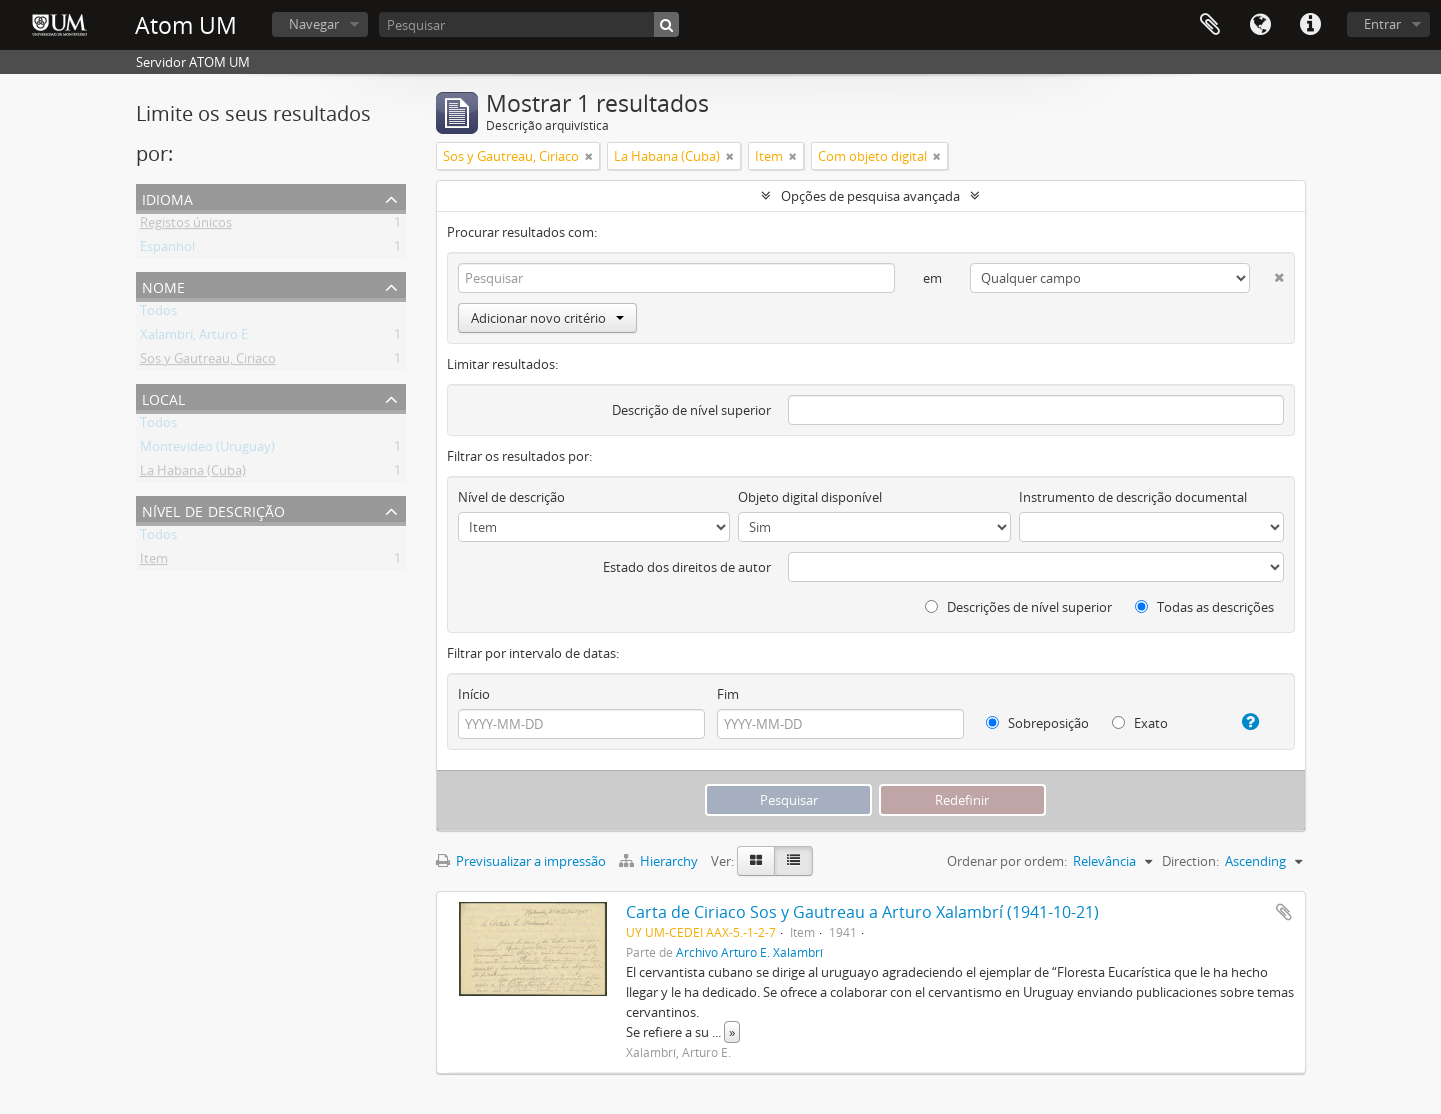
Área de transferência (1210, 25)
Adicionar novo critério (547, 318)
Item (154, 562)
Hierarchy (660, 861)
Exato (1140, 723)
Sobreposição (1037, 723)
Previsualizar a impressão (521, 861)
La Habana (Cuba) (193, 474)
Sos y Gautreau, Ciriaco (208, 362)
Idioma (1260, 25)
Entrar (1382, 24)
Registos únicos (186, 226)
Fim (728, 694)
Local (163, 397)
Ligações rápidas (1310, 25)
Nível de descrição (213, 509)
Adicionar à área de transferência (1284, 912)
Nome (163, 285)
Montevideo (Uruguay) (207, 450)
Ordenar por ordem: (1007, 861)
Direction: (1190, 861)
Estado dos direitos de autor (687, 567)
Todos (158, 314)
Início (474, 694)
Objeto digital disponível (810, 497)
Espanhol (167, 250)
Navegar (314, 24)
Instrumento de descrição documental (1133, 497)
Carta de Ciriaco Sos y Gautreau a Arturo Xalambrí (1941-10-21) (862, 912)
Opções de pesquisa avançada (870, 196)
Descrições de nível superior (1018, 607)
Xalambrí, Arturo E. (195, 338)
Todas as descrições (1204, 607)
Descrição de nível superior (691, 410)
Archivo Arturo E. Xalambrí (749, 952)
